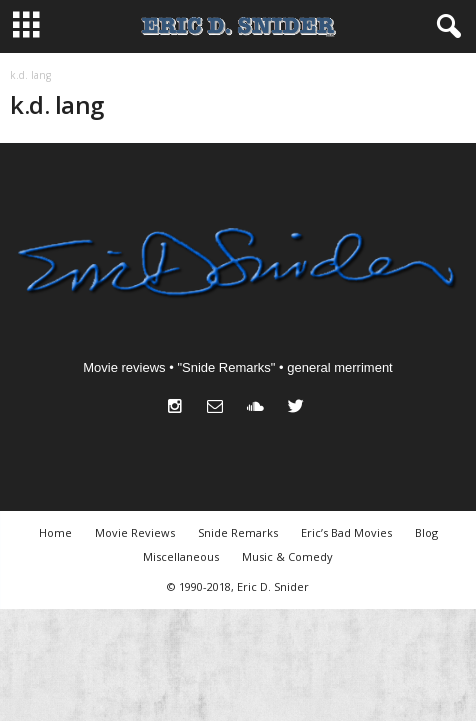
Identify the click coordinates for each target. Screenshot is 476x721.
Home (55, 532)
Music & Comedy (287, 556)
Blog (426, 532)
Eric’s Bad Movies (346, 532)
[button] (445, 27)
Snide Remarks (238, 532)
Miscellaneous (181, 556)
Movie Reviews (135, 532)
